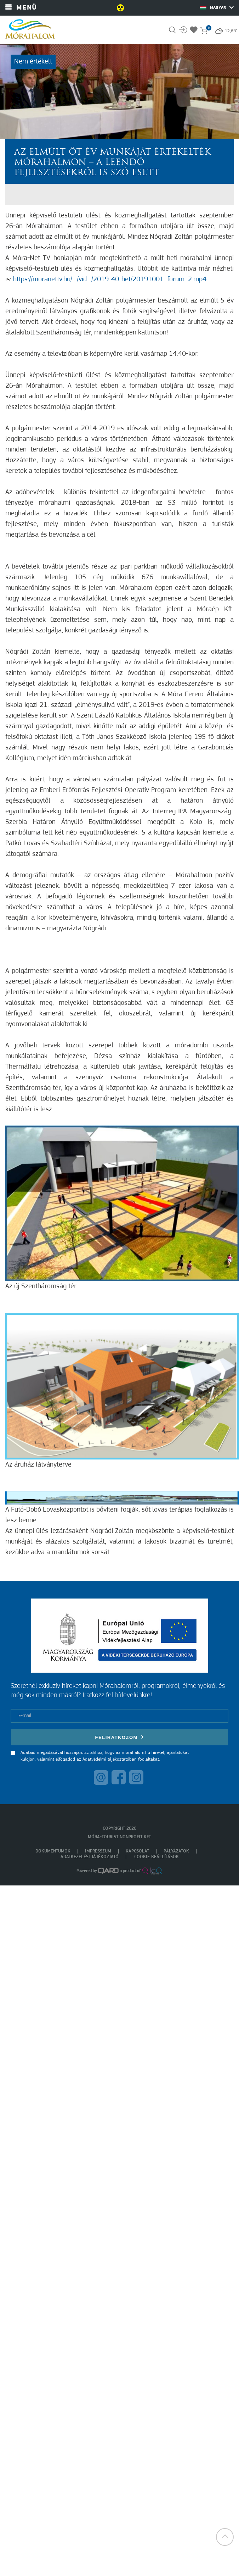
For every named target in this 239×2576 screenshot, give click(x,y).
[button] (225, 2537)
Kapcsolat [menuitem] (137, 1851)
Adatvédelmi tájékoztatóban (109, 1759)
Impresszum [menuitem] (98, 1851)
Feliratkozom (119, 1737)
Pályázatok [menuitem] (176, 1851)
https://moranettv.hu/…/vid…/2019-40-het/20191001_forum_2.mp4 (109, 279)
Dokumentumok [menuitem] (52, 1851)
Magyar (217, 7)
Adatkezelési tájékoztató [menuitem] (90, 1857)
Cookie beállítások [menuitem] (156, 1857)
